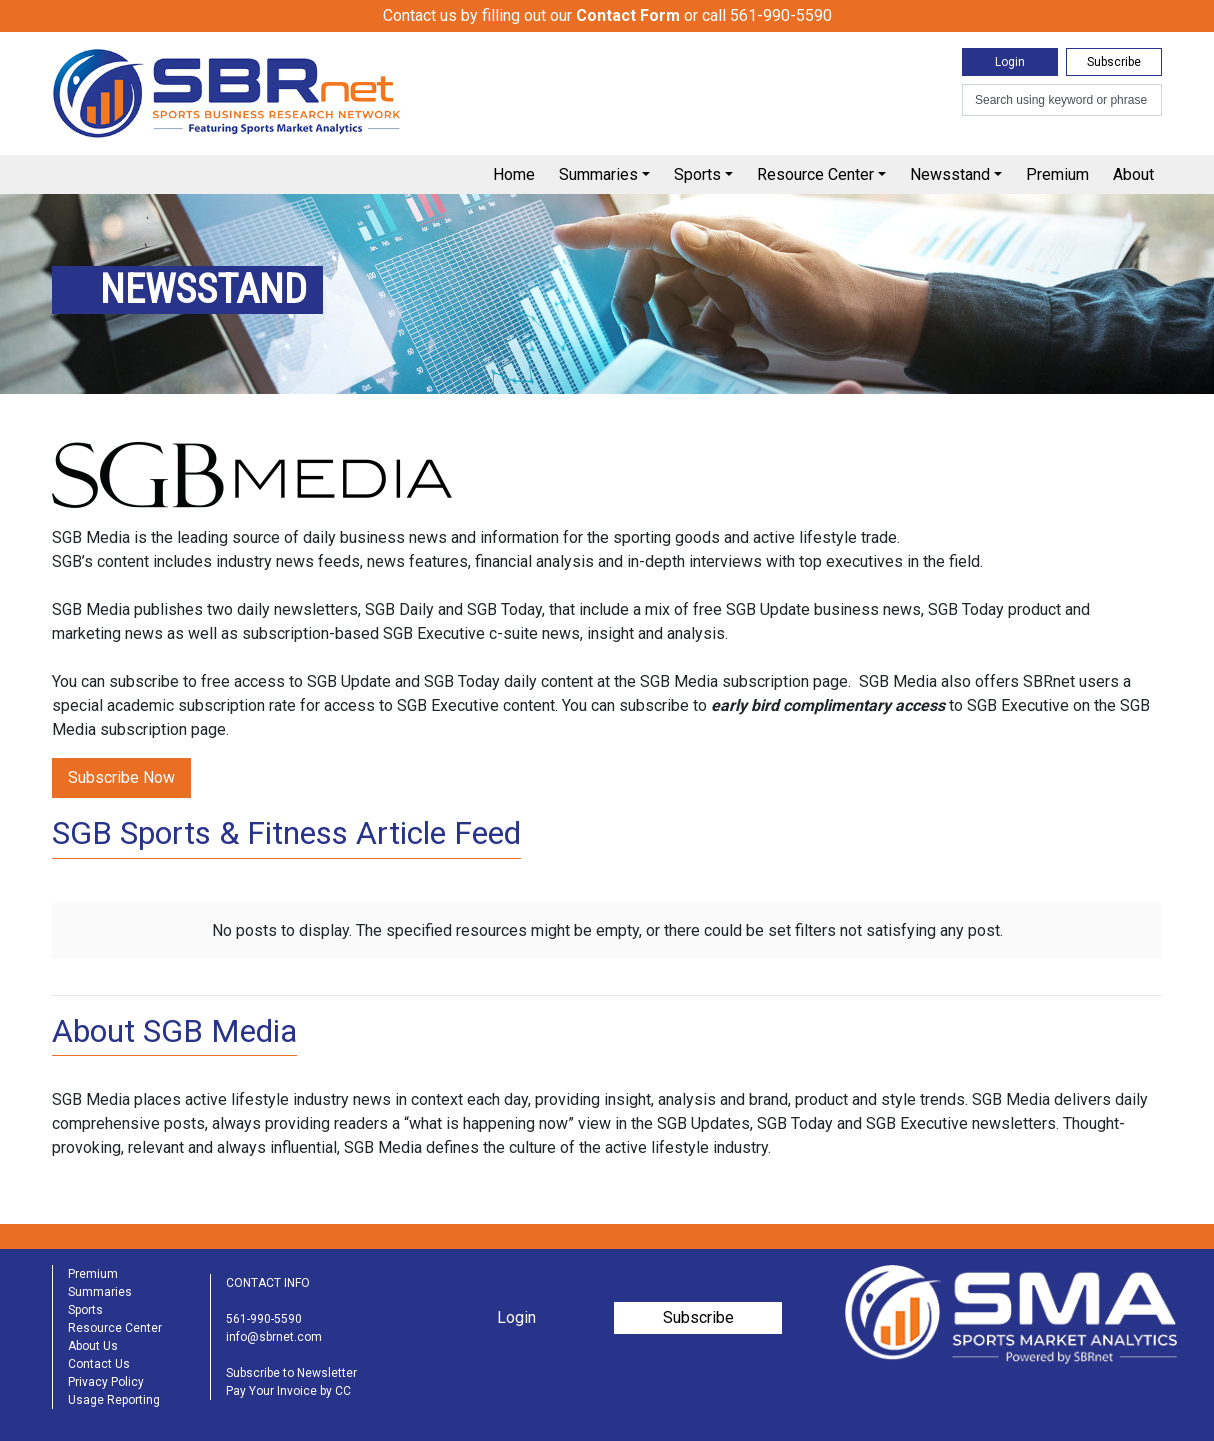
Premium (1057, 174)
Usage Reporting (114, 1400)
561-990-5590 (264, 1319)
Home (514, 174)
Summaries (598, 174)
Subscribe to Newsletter (291, 1373)
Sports (697, 174)
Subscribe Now (121, 777)
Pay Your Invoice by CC (288, 1391)
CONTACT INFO (268, 1283)
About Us (93, 1346)
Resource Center (815, 174)
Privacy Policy (106, 1382)
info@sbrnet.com (274, 1337)
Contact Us (99, 1364)
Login (1010, 62)
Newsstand (950, 174)
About (1133, 174)
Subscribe (1114, 62)
